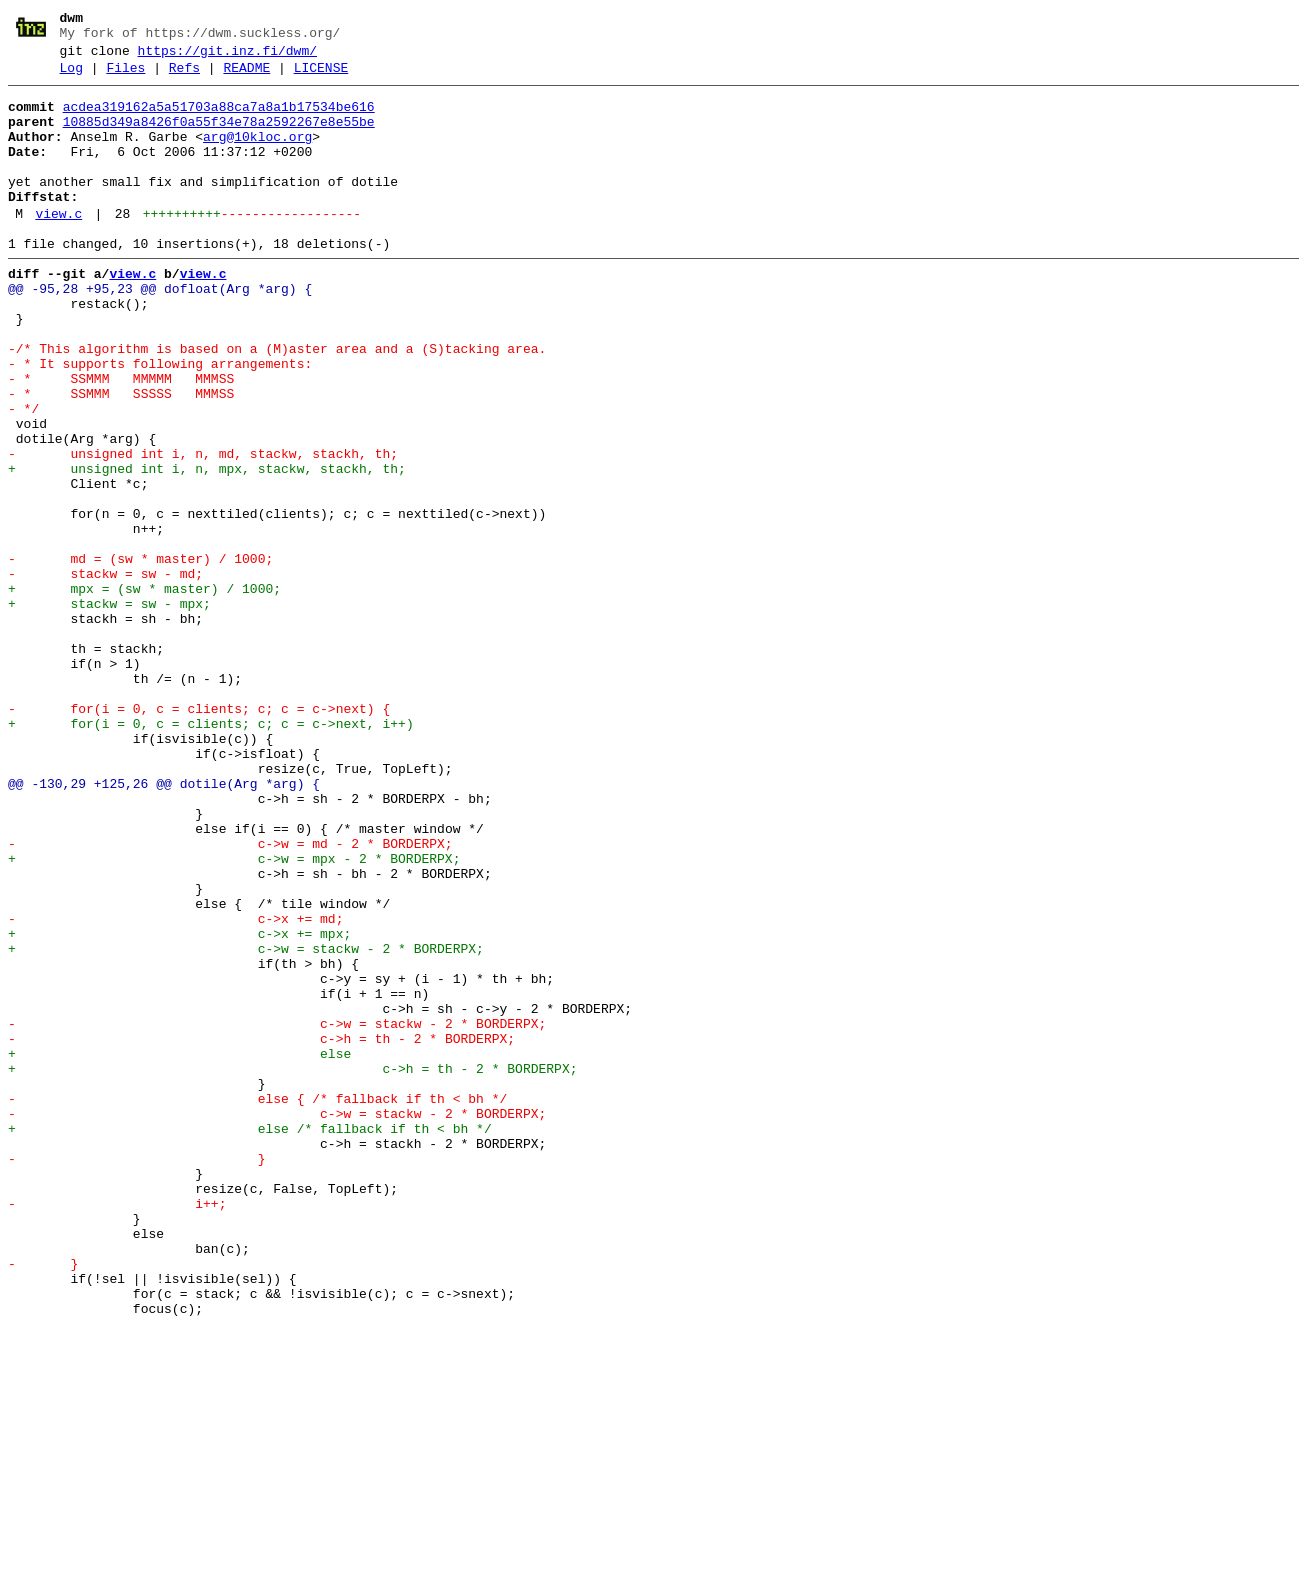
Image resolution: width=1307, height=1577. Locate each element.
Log (71, 77)
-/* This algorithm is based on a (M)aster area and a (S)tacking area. (277, 403)
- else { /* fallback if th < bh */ (257, 1303)
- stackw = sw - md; (105, 673)
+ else (179, 1249)
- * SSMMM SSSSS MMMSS (121, 457)
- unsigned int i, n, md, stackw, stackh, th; (203, 529)
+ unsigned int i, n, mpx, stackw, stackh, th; (207, 547)
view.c (58, 247)
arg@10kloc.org (257, 155)
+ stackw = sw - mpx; (109, 709)
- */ (23, 475)
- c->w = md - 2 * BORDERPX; (230, 997)
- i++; (117, 1429)
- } (136, 1375)
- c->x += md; (175, 1087)
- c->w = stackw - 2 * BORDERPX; (277, 1213)
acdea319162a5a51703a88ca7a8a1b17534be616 (219, 119)
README (246, 77)
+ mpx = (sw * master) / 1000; (144, 691)
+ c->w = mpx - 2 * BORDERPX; (234, 1015)
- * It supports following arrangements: (160, 421)
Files (125, 77)
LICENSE (321, 77)
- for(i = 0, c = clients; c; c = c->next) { (199, 835)
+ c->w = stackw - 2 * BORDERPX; (246, 1123)
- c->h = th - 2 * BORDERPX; (261, 1231)
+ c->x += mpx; (179, 1105)
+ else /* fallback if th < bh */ (250, 1339)
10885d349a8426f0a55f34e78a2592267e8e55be (219, 137)
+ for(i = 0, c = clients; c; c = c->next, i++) (211, 853)
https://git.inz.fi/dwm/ (227, 57)
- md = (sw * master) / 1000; (140, 655)
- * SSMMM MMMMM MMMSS (121, 439)
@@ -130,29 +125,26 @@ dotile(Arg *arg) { (164, 925)
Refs (184, 77)
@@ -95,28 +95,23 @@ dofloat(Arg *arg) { (160, 331)
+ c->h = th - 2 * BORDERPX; (292, 1267)
